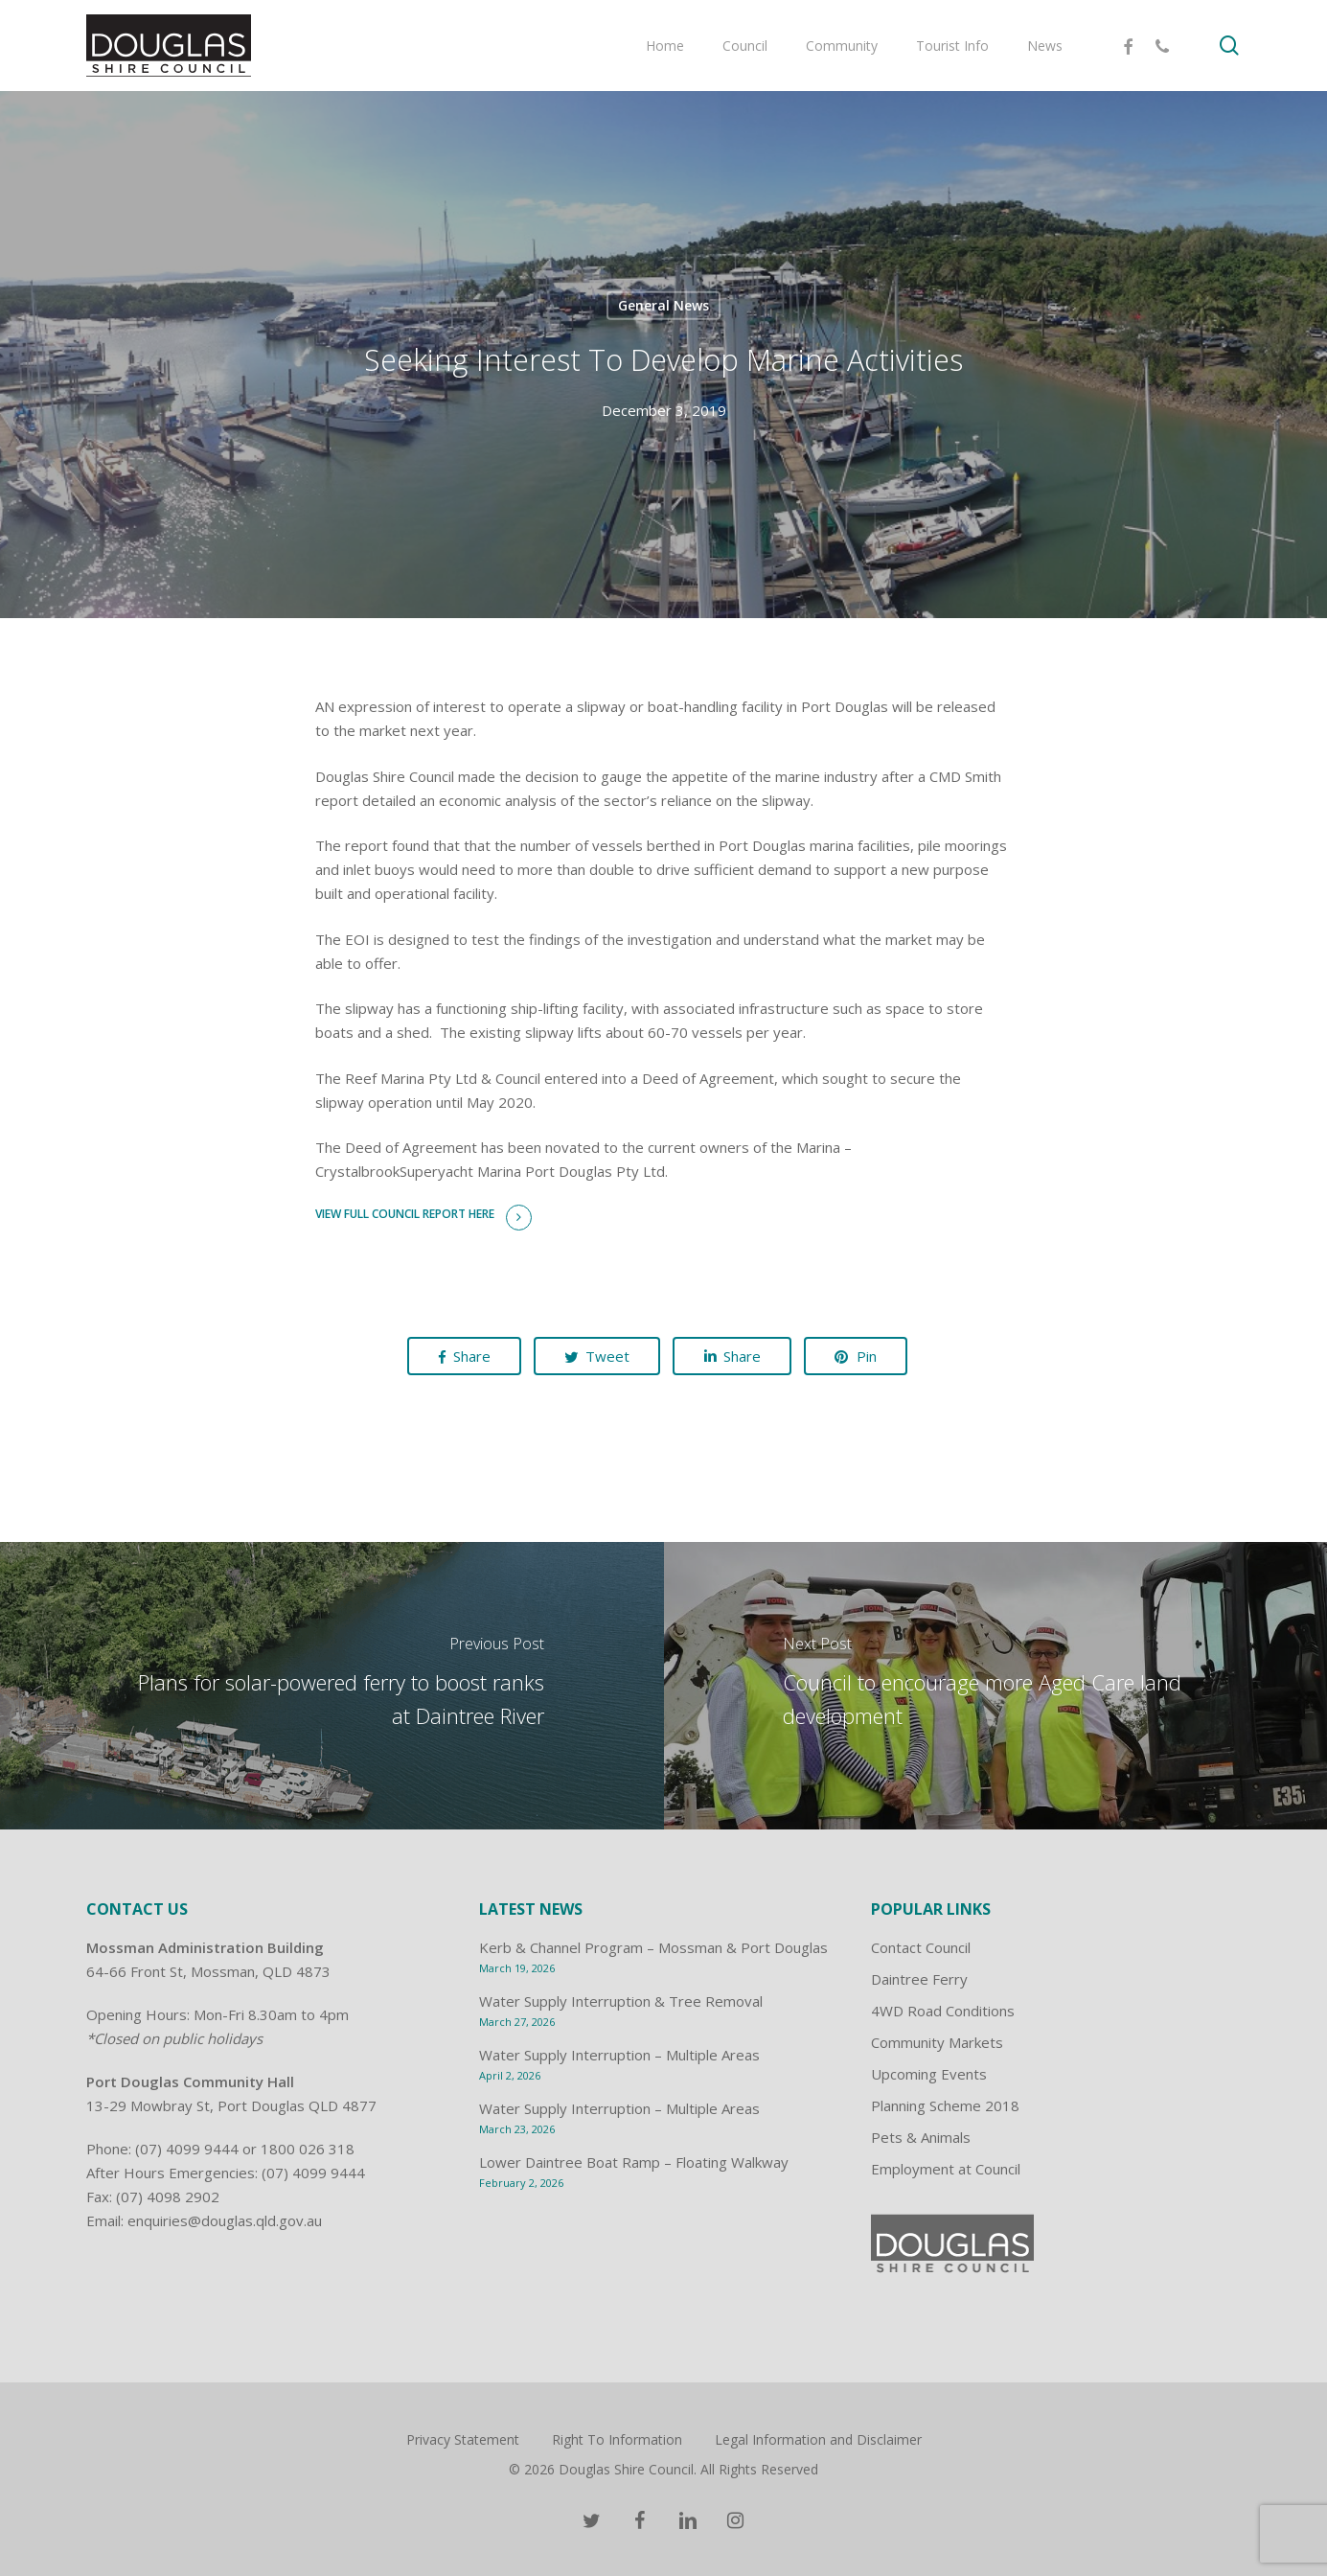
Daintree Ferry (919, 1979)
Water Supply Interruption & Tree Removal (621, 2001)
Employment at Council (945, 2168)
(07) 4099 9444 (187, 2148)
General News (663, 305)
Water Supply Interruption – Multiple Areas (619, 2054)
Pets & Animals (921, 2137)
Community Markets (937, 2042)
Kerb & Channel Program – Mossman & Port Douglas (653, 1947)
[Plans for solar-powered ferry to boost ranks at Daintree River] (332, 1685)
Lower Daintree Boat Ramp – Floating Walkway (634, 2162)
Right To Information (617, 2439)
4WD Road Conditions (943, 2010)
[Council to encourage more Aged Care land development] (996, 1685)
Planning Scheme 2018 (945, 2105)
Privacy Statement (462, 2439)
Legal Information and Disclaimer (818, 2439)
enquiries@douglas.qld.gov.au (224, 2220)
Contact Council (921, 1947)
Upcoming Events (929, 2073)
